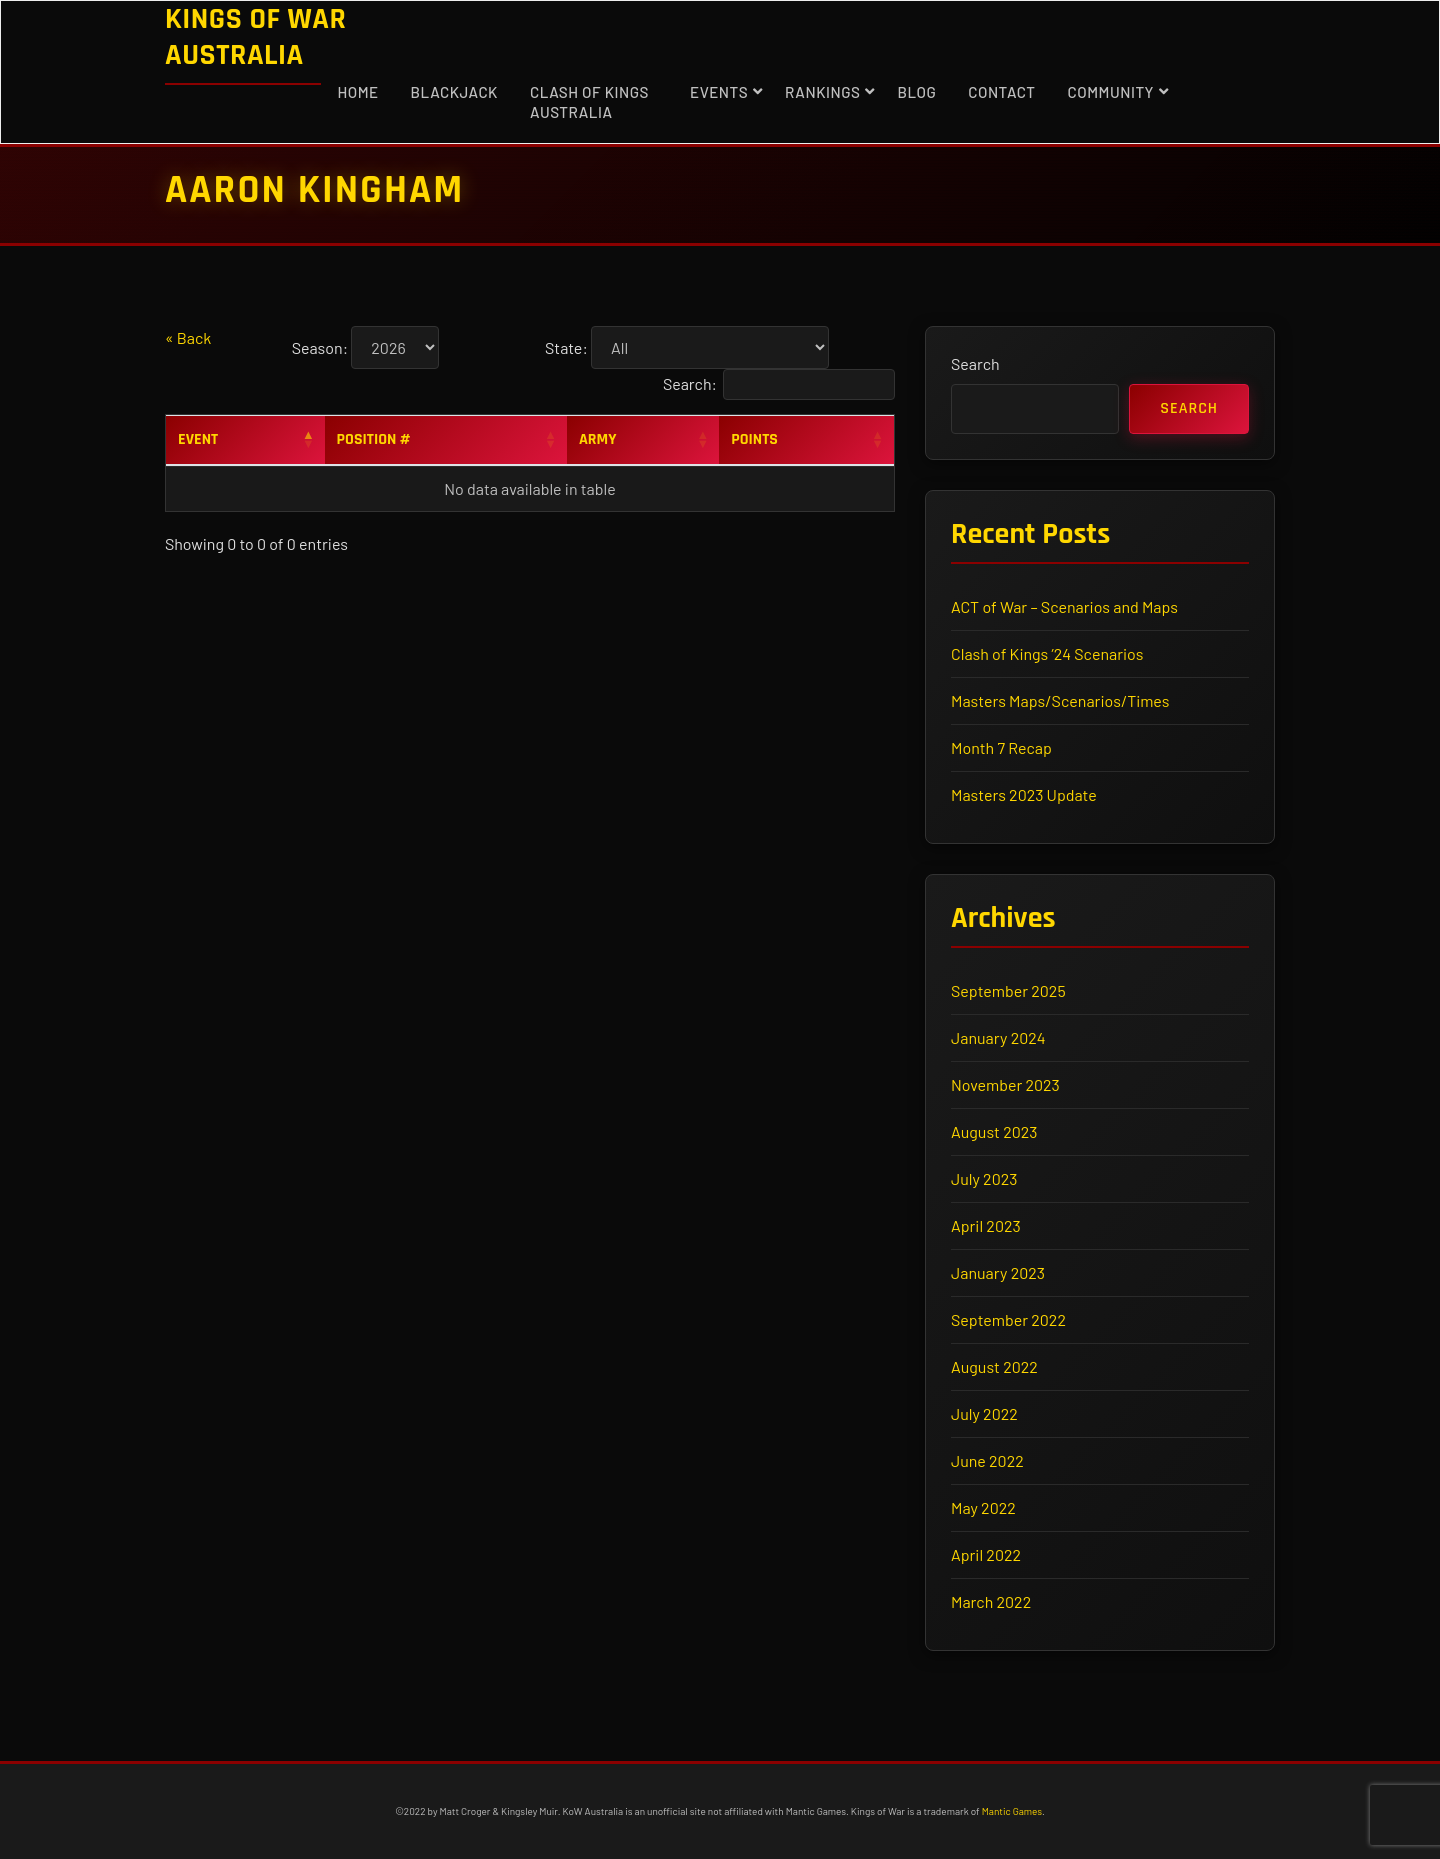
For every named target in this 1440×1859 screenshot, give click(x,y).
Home (357, 92)
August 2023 (994, 1131)
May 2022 (983, 1507)
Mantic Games (1012, 1811)
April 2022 (986, 1554)
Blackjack (454, 92)
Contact (1001, 92)
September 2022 (1008, 1319)
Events (719, 92)
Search (975, 363)
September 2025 (1008, 990)
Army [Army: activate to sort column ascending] (598, 439)
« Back (188, 337)
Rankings (822, 92)
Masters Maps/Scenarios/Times (1060, 700)
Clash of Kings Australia (589, 102)
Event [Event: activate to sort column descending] (198, 439)
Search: (779, 384)
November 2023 (1005, 1084)
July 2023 (984, 1178)
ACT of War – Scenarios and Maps (1064, 606)
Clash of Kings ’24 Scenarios (1047, 653)
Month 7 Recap (1001, 747)
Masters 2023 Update (1024, 794)
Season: (320, 347)
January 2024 (998, 1037)
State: (566, 347)
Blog (916, 92)
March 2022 (991, 1601)
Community (1111, 92)
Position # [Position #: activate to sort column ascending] (374, 439)
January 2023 (998, 1272)
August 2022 (994, 1366)
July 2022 (984, 1413)
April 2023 (986, 1225)
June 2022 (987, 1460)
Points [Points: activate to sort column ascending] (754, 439)
